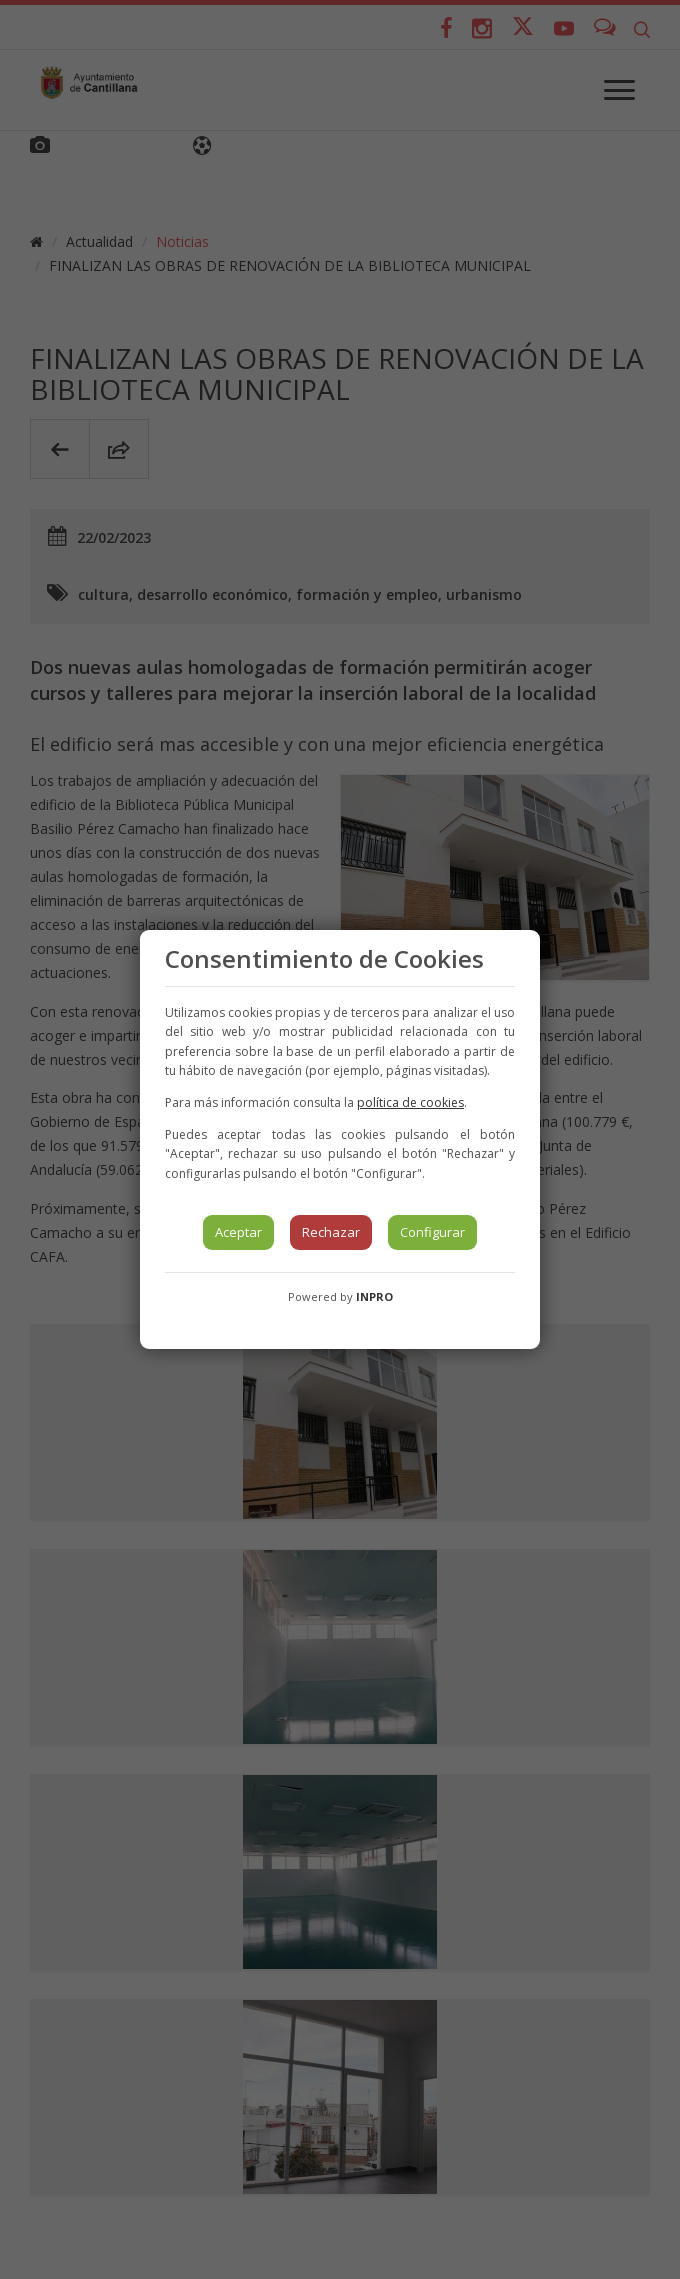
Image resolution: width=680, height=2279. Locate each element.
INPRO (374, 1296)
